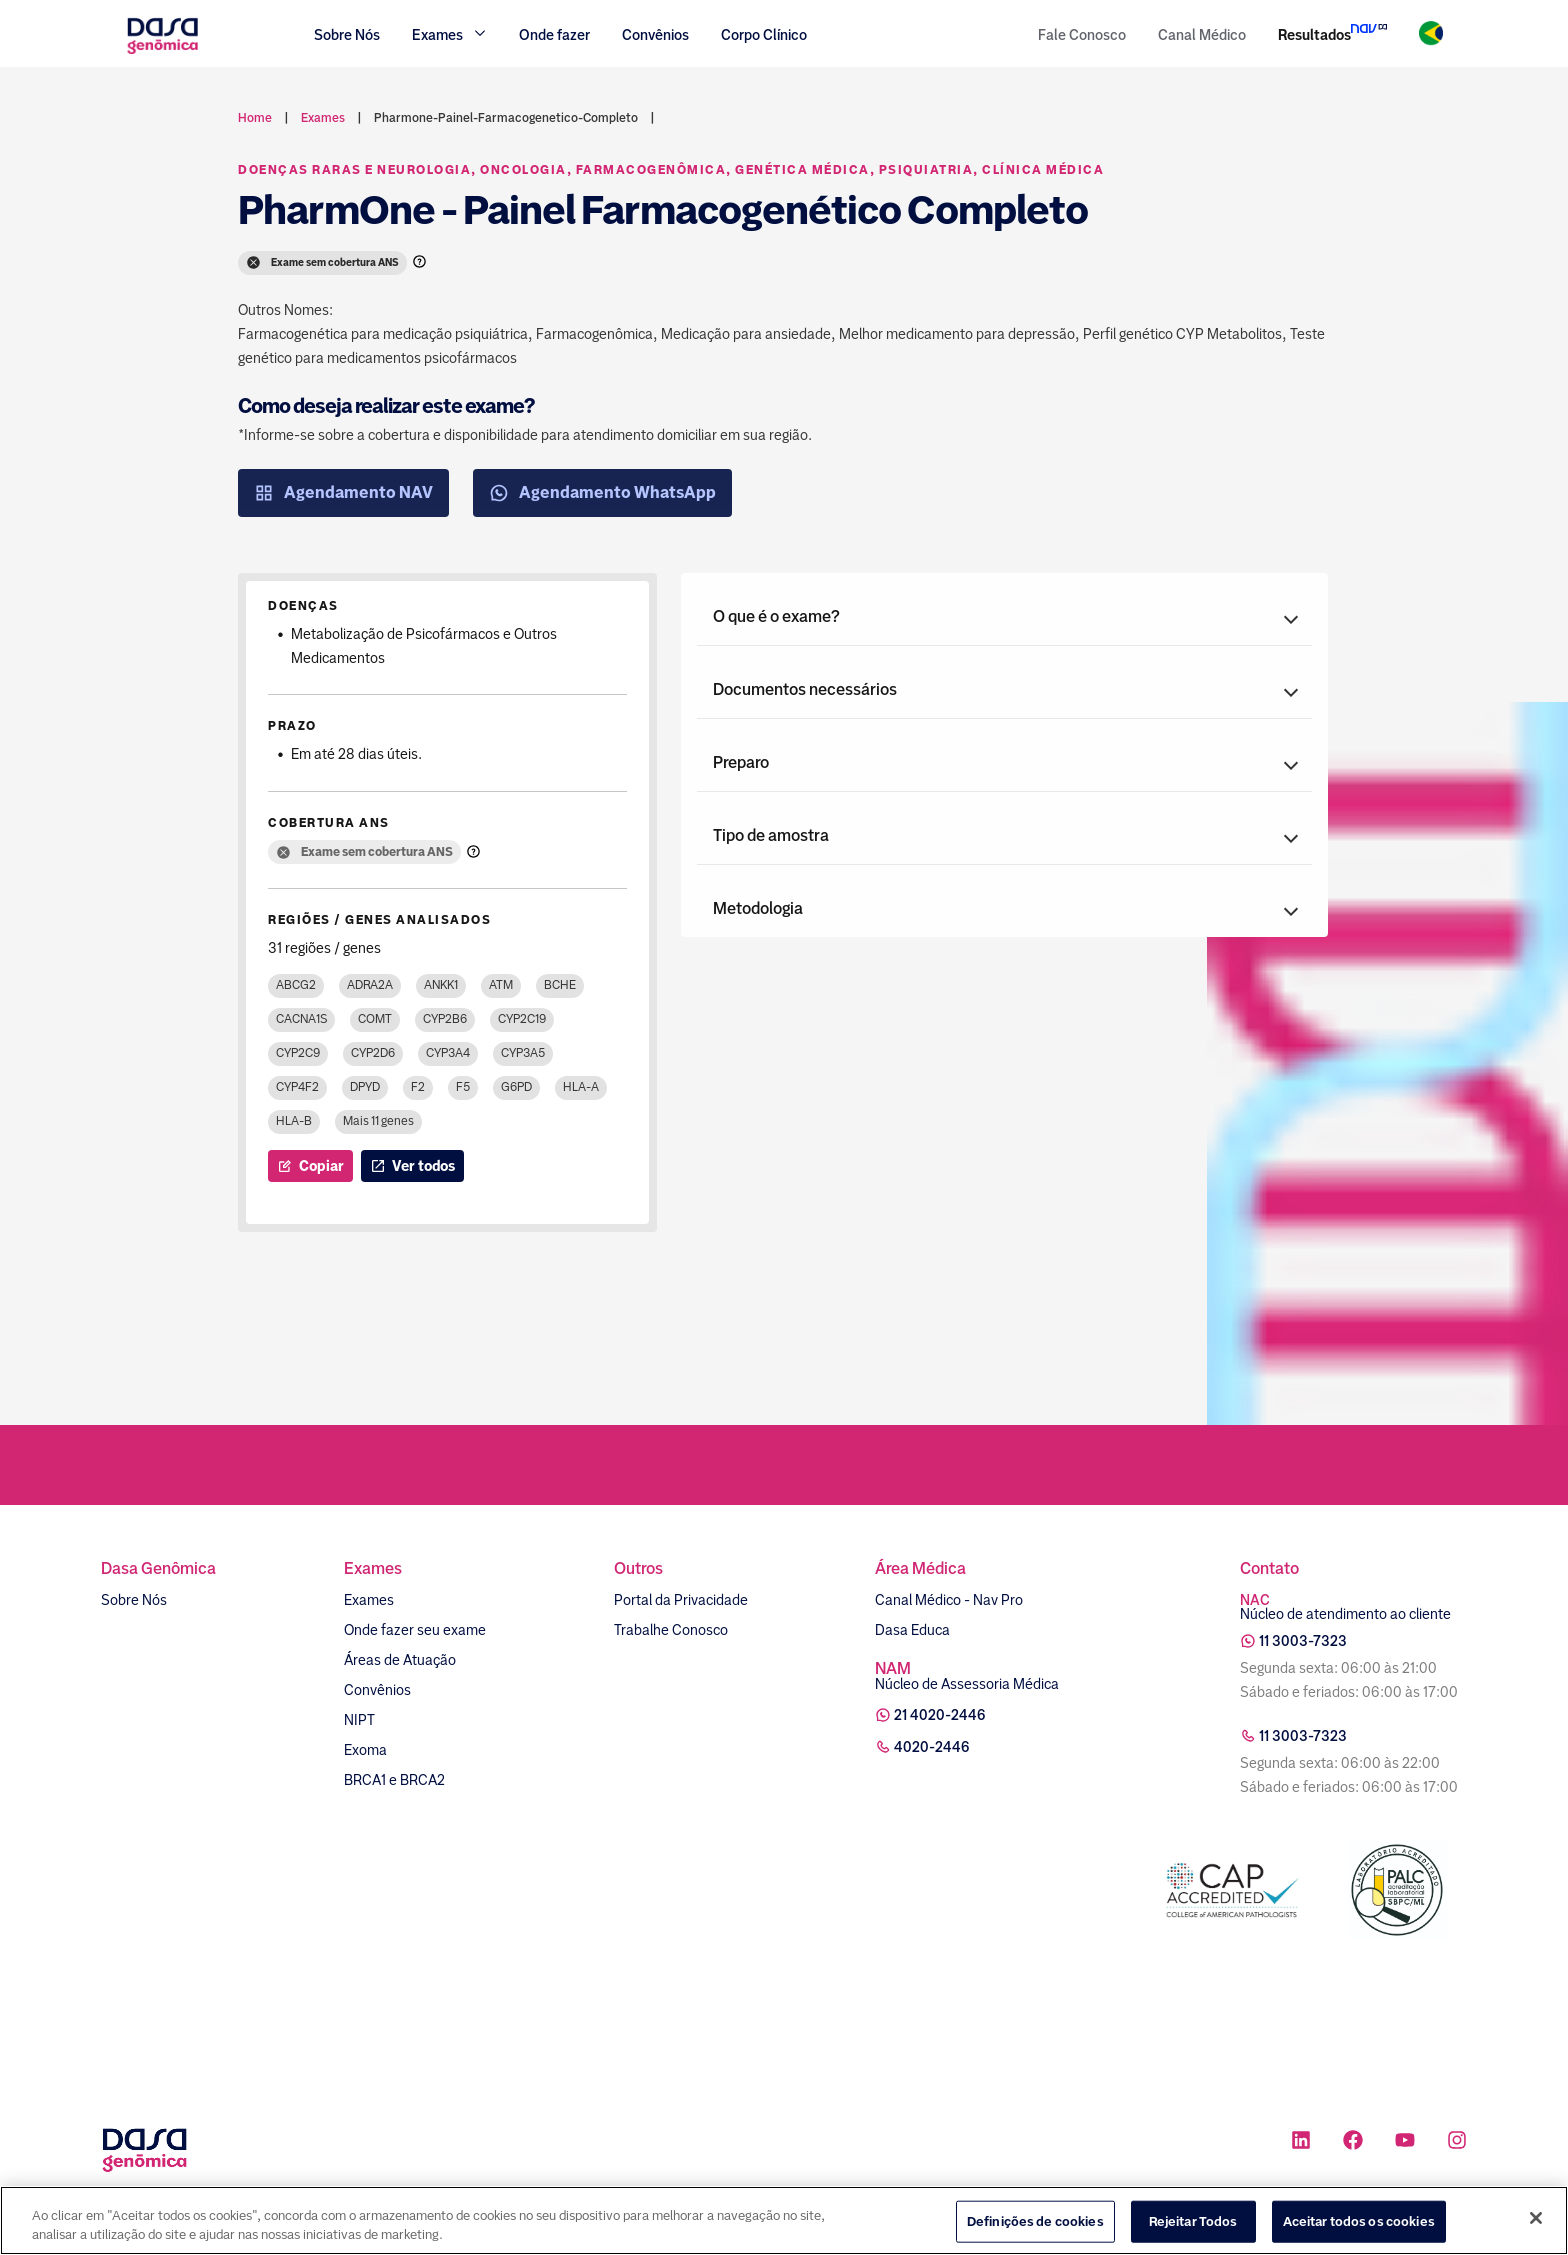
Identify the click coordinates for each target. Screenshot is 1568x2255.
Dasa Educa (912, 1630)
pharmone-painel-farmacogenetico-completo (506, 118)
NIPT (359, 1720)
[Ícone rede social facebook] (1353, 2142)
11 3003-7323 (1303, 1641)
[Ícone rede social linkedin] (1301, 2142)
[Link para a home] (162, 51)
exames (323, 118)
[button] (1004, 617)
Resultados (1314, 35)
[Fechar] (1536, 2219)
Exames (369, 1600)
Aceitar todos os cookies (1359, 2221)
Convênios (655, 35)
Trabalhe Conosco (671, 1630)
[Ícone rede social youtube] (1405, 2142)
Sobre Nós (347, 35)
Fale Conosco (1082, 35)
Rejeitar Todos (1193, 2221)
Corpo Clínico (764, 35)
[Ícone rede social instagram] (1457, 2142)
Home (255, 118)
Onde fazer (554, 35)
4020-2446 (932, 1747)
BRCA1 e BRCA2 (394, 1780)
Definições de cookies (1035, 2221)
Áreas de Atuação (400, 1660)
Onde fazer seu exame (415, 1630)
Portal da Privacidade (681, 1600)
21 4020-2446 (940, 1715)
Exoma (365, 1750)
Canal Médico (1202, 35)
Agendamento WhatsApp (602, 493)
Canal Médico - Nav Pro (949, 1600)
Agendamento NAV (343, 493)
